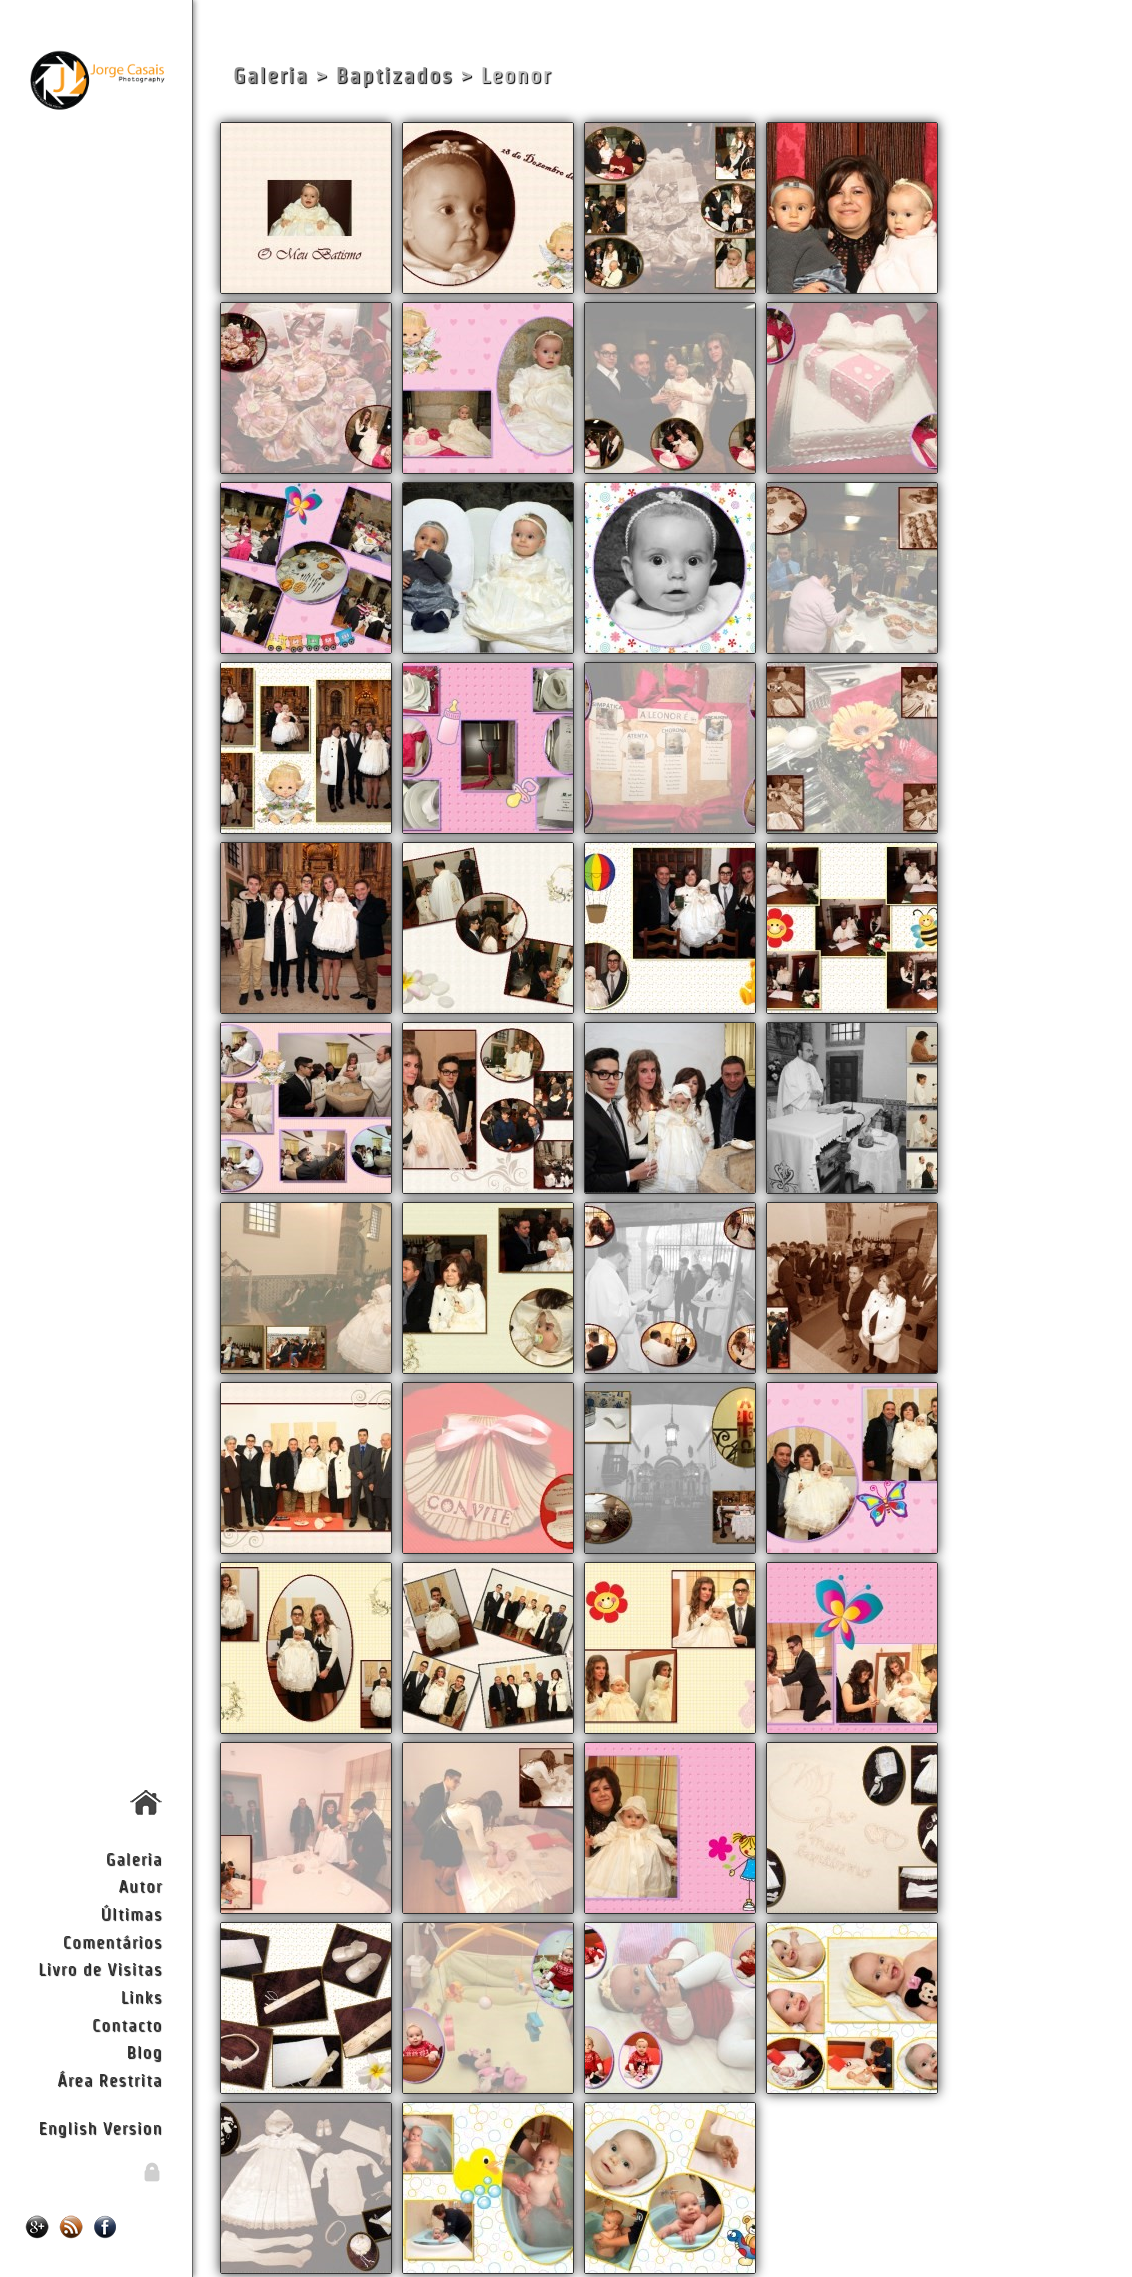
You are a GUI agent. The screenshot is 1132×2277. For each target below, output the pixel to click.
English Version (100, 2127)
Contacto (127, 2024)
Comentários (113, 1941)
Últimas (132, 1913)
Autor (141, 1885)
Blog (145, 2051)
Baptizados (395, 75)
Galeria (134, 1858)
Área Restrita (109, 2079)
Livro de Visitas (100, 1968)
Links (142, 1996)
